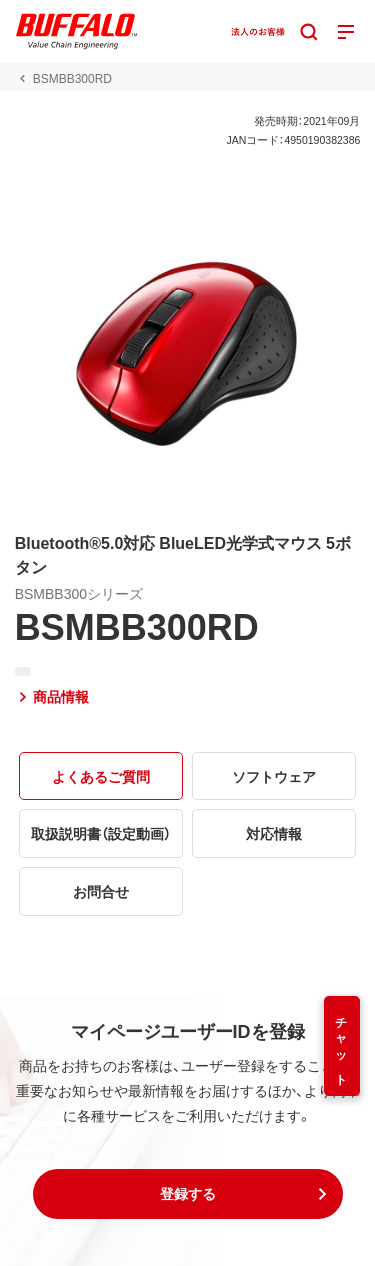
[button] (188, 1194)
